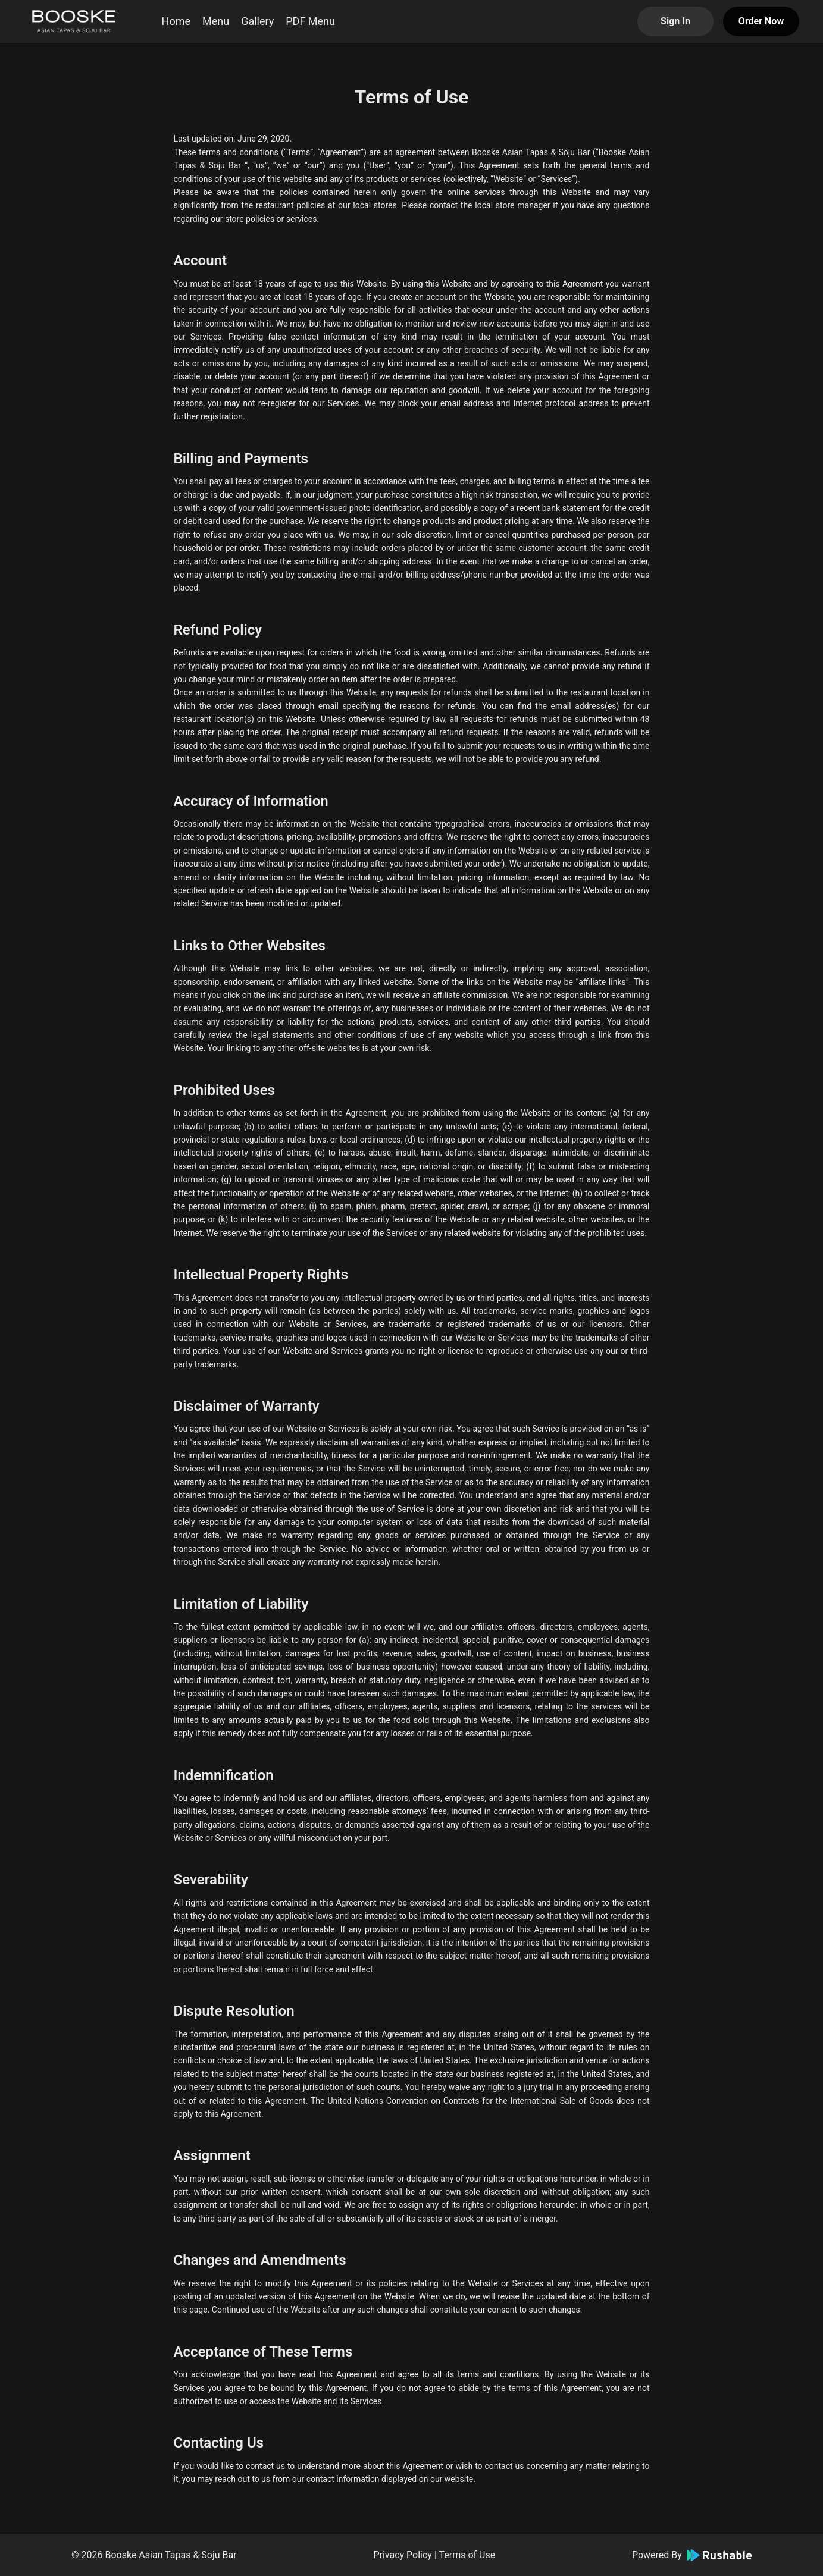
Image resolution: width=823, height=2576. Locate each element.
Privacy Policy (402, 2555)
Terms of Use (467, 2555)
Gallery (257, 21)
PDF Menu (310, 21)
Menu (215, 21)
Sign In (675, 21)
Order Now (761, 21)
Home (176, 21)
